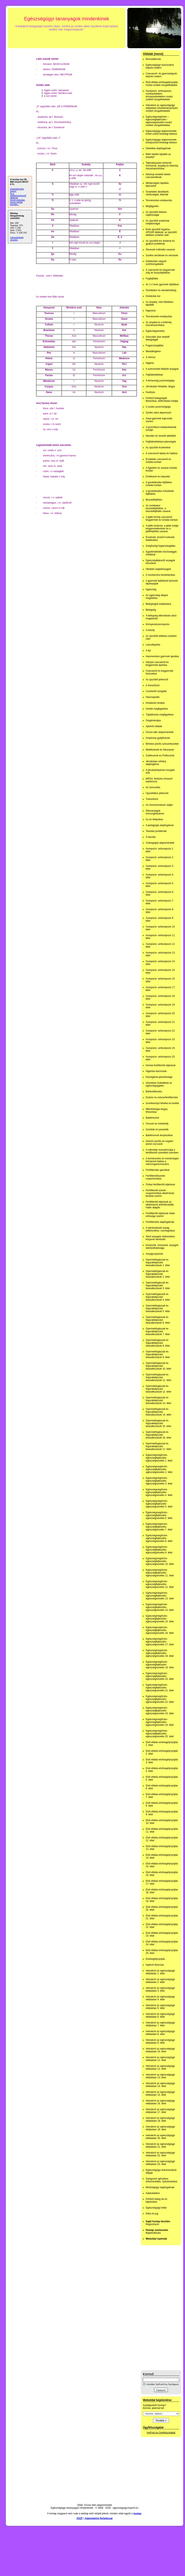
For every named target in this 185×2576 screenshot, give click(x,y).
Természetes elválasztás (159, 200)
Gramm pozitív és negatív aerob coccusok (159, 1142)
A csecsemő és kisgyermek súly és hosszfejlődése (160, 271)
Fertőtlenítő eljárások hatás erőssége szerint (160, 1215)
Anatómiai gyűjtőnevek (158, 738)
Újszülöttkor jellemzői (157, 793)
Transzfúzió (152, 799)
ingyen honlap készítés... (16, 203)
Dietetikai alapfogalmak (158, 148)
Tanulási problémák (156, 831)
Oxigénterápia (153, 720)
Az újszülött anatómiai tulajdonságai (157, 222)
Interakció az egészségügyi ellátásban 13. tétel (160, 2076)
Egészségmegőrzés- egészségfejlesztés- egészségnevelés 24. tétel (160, 1722)
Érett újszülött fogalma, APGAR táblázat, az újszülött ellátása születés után (161, 232)
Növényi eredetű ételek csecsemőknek (158, 176)
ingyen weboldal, (17, 200)
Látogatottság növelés (17, 238)
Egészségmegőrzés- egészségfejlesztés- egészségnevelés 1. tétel (159, 1458)
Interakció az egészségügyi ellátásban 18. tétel (160, 2119)
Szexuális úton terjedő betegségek (157, 338)
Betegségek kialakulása (158, 604)
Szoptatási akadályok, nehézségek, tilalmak (157, 193)
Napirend (151, 310)
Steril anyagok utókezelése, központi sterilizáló (160, 1238)
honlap (137, 2513)
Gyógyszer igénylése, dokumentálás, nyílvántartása (161, 2180)
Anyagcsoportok (154, 1253)
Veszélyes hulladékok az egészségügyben (159, 1084)
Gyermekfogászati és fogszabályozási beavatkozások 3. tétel (158, 1285)
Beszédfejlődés (154, 499)
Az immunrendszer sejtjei (159, 805)
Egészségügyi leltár (156, 2207)
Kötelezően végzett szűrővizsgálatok (156, 262)
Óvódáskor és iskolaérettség (161, 290)
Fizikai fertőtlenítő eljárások (160, 1184)
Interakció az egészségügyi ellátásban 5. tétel (160, 2007)
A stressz (151, 357)
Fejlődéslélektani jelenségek (161, 441)
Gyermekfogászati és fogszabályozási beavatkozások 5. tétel (158, 1308)
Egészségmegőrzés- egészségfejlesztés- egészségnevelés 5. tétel (159, 1504)
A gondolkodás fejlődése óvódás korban (159, 484)
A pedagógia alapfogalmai (160, 825)
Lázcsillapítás (153, 644)
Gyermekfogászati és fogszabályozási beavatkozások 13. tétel (158, 1400)
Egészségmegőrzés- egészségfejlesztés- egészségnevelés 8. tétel (159, 1538)
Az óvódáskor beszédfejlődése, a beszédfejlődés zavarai (158, 508)
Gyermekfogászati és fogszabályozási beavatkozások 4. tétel (158, 1297)
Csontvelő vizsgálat (156, 691)
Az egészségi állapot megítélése (157, 597)
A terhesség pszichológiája (160, 380)
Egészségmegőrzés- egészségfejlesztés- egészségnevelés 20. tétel (160, 1676)
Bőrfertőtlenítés (154, 1091)
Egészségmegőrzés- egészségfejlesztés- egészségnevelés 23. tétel (160, 1710)
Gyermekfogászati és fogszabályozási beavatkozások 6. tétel (158, 1320)
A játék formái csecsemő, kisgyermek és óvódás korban (162, 518)
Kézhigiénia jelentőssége (159, 1077)
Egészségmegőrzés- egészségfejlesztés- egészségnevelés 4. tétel (159, 1492)
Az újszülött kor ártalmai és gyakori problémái (160, 242)
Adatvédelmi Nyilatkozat (99, 2518)
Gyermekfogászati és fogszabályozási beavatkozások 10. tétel (158, 1366)
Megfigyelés (152, 206)
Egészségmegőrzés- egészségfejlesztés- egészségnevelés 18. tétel (160, 1653)
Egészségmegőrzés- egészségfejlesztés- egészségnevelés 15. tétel (160, 1618)
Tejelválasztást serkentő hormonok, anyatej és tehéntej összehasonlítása (162, 165)
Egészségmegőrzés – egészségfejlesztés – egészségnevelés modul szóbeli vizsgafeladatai (159, 121)
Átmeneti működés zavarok (160, 249)
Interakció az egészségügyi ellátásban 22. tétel (160, 2154)
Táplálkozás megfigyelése (160, 714)
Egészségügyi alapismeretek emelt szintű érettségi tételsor (161, 132)
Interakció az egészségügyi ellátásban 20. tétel (160, 2137)
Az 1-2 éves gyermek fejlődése (162, 284)
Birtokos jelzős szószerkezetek (162, 743)
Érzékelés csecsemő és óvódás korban (158, 460)
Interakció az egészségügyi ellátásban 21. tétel (160, 2145)
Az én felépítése (154, 819)
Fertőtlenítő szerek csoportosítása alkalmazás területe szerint (160, 1193)
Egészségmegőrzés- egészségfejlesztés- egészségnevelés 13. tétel (160, 1595)
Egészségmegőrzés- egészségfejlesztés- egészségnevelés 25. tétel (160, 1733)
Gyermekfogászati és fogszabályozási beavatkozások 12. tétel (158, 1389)
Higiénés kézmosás (156, 1071)
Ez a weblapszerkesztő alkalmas (18, 195)
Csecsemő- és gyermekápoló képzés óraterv (161, 75)
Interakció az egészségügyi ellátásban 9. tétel (160, 2041)
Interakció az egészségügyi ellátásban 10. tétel (160, 2050)
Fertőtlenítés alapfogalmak (160, 1222)
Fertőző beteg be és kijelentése (156, 2200)
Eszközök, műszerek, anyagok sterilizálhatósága (162, 1246)
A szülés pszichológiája (158, 406)
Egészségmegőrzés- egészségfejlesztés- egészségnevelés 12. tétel (160, 1584)
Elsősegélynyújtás (155, 1959)
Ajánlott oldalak (154, 726)
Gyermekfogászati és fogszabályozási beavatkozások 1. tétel (158, 1262)
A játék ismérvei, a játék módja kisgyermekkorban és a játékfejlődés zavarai (162, 528)
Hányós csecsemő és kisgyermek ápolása (157, 663)
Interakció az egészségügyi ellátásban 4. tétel (160, 1998)
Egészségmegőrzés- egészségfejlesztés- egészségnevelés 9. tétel (159, 1550)
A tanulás (151, 837)
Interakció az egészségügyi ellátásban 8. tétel (160, 2033)
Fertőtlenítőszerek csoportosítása (155, 1177)
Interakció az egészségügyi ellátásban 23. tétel (160, 2163)
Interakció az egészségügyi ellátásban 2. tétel (160, 1981)
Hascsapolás (153, 697)
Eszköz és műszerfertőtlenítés (162, 1097)
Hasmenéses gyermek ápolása (162, 656)
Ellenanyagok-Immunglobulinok (155, 812)
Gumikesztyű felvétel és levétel (162, 1103)
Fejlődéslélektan (154, 374)
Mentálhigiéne (153, 351)
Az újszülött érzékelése (158, 447)
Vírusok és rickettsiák (157, 1123)
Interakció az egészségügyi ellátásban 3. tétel (160, 1989)
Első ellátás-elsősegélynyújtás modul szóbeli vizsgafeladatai (162, 83)
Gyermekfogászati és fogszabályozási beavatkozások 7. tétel (158, 1331)
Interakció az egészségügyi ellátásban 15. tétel (160, 2093)
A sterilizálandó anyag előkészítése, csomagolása (160, 1229)
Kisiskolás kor (153, 296)
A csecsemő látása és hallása (161, 453)
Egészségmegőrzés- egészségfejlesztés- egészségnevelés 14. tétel (160, 1607)
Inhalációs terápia (155, 703)
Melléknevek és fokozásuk (160, 749)
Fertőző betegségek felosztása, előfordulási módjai (162, 399)
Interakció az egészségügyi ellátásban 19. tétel (160, 2128)
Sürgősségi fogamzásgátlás (160, 545)
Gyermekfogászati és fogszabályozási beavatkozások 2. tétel (158, 1274)
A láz (148, 650)
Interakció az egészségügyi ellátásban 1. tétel (160, 1972)
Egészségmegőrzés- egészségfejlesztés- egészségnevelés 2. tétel (159, 1469)
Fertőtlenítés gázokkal (157, 1170)
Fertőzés (150, 392)
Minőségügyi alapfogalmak (160, 2187)
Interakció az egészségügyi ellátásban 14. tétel (160, 2085)
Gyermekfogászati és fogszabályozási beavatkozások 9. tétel (158, 1354)
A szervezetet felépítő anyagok (162, 368)
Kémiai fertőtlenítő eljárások (161, 1065)
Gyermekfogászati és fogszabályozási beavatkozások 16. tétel (158, 1435)
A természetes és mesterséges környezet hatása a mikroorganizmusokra (162, 1161)
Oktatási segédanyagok (158, 569)
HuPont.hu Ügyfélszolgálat (161, 2432)
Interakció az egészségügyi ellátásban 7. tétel (160, 2024)
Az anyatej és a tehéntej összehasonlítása (158, 324)
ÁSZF (79, 2518)
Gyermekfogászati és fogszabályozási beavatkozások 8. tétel (158, 1343)
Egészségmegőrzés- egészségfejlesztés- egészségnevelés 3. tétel (159, 1481)
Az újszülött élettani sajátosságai (156, 213)
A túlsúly (150, 630)
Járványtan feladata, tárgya (160, 386)
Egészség (151, 589)
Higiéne (150, 363)
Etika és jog (152, 2213)
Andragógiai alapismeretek (160, 842)
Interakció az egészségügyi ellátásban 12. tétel (160, 2067)
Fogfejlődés (152, 278)
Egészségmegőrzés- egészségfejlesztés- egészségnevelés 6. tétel (159, 1515)
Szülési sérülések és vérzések (162, 255)
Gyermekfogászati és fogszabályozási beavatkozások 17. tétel (158, 1446)
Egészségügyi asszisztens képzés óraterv (160, 66)
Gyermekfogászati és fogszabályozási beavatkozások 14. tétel (158, 1412)
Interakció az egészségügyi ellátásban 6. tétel (160, 2015)
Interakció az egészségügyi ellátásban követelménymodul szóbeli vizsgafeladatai (162, 108)
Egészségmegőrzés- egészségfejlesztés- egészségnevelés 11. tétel (160, 1572)
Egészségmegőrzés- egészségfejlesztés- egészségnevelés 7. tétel (159, 1527)
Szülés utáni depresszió (158, 412)
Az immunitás (153, 787)
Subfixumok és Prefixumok (160, 755)
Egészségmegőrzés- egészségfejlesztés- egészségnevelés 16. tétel (160, 1630)
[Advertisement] (20, 110)
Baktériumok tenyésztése (159, 1135)
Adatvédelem (153, 2193)
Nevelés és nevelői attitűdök (161, 435)
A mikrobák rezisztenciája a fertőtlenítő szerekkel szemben (162, 1151)
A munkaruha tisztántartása (160, 574)
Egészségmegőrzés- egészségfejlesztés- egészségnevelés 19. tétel (160, 1664)
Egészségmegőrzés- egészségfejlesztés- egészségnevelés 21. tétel (160, 1687)
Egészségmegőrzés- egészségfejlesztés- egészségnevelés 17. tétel (160, 1641)
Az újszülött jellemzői (157, 679)
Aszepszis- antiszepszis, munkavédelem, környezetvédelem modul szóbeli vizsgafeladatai (159, 95)
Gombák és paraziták (157, 1129)
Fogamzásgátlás (154, 345)
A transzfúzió (153, 685)
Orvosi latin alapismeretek (160, 732)
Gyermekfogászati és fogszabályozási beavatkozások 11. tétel (158, 1377)
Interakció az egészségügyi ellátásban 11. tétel (160, 2059)
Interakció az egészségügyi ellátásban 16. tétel (160, 2102)
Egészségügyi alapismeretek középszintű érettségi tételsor (161, 141)
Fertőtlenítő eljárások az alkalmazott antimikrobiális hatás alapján (160, 1204)
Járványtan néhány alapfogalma (156, 763)
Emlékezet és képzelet (158, 476)
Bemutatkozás (153, 59)
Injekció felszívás (155, 1964)
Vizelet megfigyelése (157, 708)
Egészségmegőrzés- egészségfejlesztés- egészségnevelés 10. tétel (160, 1561)
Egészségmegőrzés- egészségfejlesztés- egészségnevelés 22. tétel (160, 1699)
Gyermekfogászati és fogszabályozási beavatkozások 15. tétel (158, 1423)
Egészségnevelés (155, 331)
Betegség (151, 609)
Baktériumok (152, 1117)
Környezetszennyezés (157, 624)
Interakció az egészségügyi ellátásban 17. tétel (160, 2111)
